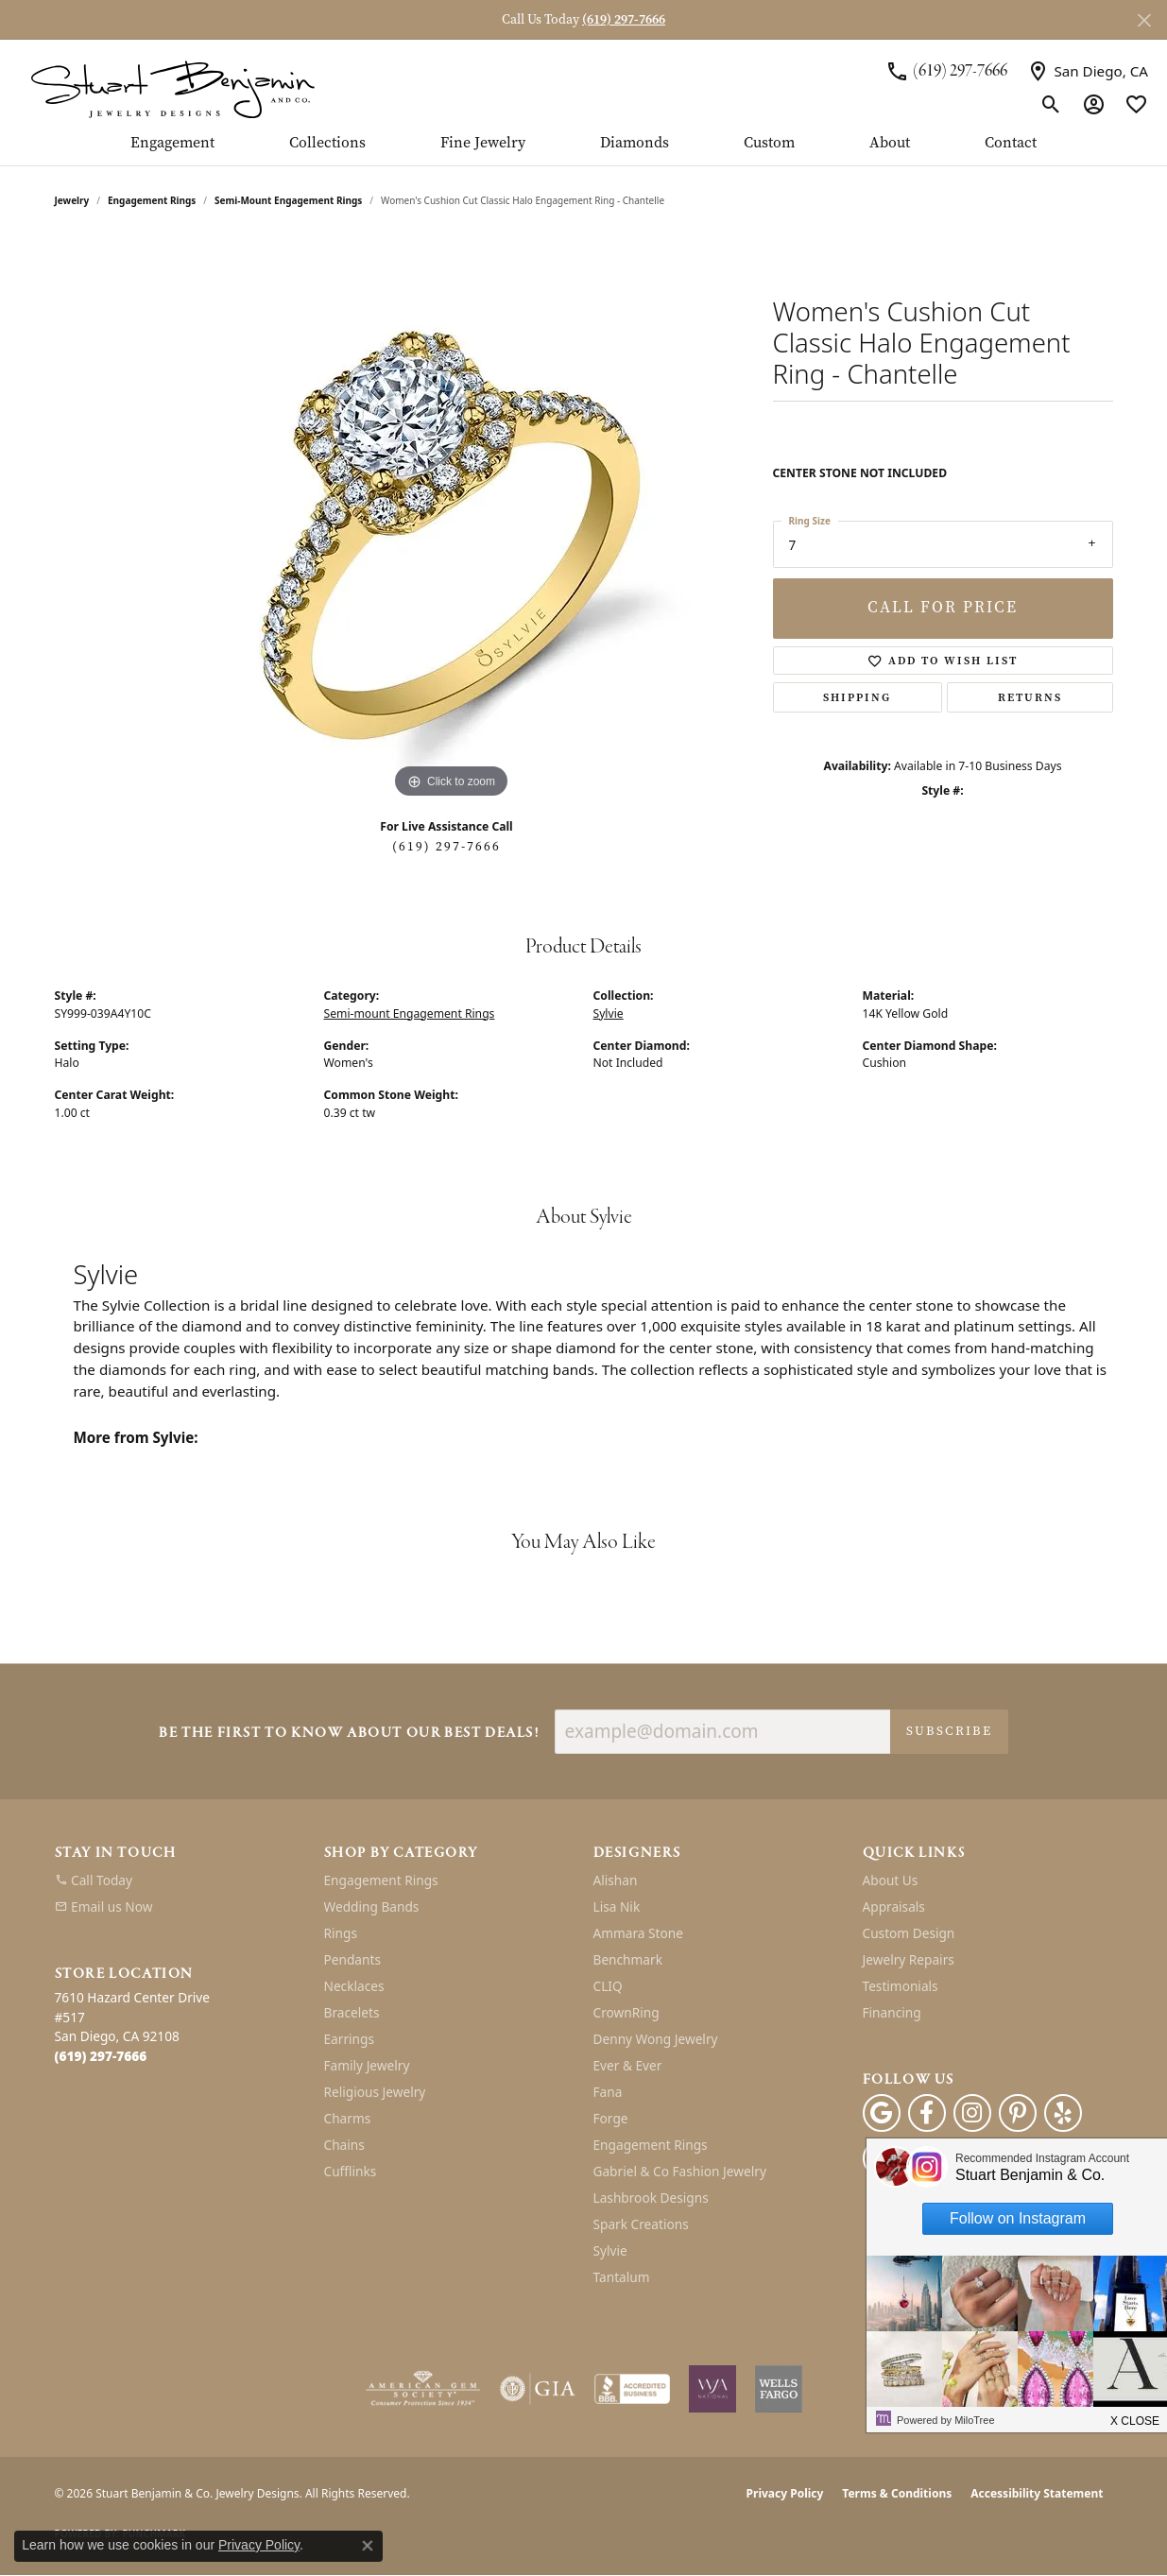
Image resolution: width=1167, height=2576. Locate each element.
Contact (1011, 143)
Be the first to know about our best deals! (349, 1734)
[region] (451, 519)
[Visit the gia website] (537, 2389)
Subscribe (949, 1731)
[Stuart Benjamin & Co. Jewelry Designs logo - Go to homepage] (172, 87)
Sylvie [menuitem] (610, 2250)
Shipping (857, 697)
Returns (1030, 697)
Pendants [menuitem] (352, 1959)
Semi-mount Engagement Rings (288, 200)
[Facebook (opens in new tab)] (927, 2113)
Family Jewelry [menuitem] (367, 2065)
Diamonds (634, 143)
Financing (892, 2012)
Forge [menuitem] (610, 2118)
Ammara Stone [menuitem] (638, 1933)
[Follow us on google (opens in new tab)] (882, 2113)
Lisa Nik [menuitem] (617, 1906)
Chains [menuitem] (344, 2145)
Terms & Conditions (897, 2493)
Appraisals (894, 1906)
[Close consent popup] (367, 2545)
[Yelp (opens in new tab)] (1063, 2113)
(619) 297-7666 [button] (623, 19)
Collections (327, 143)
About (889, 143)
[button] (1051, 104)
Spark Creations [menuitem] (641, 2224)
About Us (890, 1880)
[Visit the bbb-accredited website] (632, 2389)
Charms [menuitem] (347, 2118)
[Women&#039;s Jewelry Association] (712, 2389)
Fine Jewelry (482, 143)
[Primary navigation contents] (583, 150)
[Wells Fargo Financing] (778, 2389)
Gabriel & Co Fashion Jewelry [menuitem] (679, 2171)
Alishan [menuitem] (615, 1880)
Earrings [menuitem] (349, 2039)
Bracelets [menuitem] (352, 2012)
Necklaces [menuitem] (354, 1986)
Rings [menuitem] (340, 1933)
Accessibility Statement (1036, 2493)
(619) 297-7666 (446, 846)
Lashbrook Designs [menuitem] (651, 2198)
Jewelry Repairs (908, 1959)
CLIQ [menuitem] (608, 1986)
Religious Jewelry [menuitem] (375, 2092)
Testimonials (900, 1986)
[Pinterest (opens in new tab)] (1018, 2113)
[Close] (1144, 20)
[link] (946, 71)
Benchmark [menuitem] (627, 1959)
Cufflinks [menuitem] (350, 2171)
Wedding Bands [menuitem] (372, 1906)
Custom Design (909, 1933)
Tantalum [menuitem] (621, 2277)
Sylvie (608, 1013)
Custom (769, 143)
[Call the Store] (101, 2056)
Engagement (172, 143)
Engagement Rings (152, 200)
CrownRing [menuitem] (626, 2012)
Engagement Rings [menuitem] (381, 1880)
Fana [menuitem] (608, 2092)
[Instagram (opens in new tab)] (972, 2113)
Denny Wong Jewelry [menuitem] (655, 2039)
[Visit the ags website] (423, 2389)
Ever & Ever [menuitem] (627, 2065)
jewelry (72, 200)
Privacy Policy (785, 2493)
